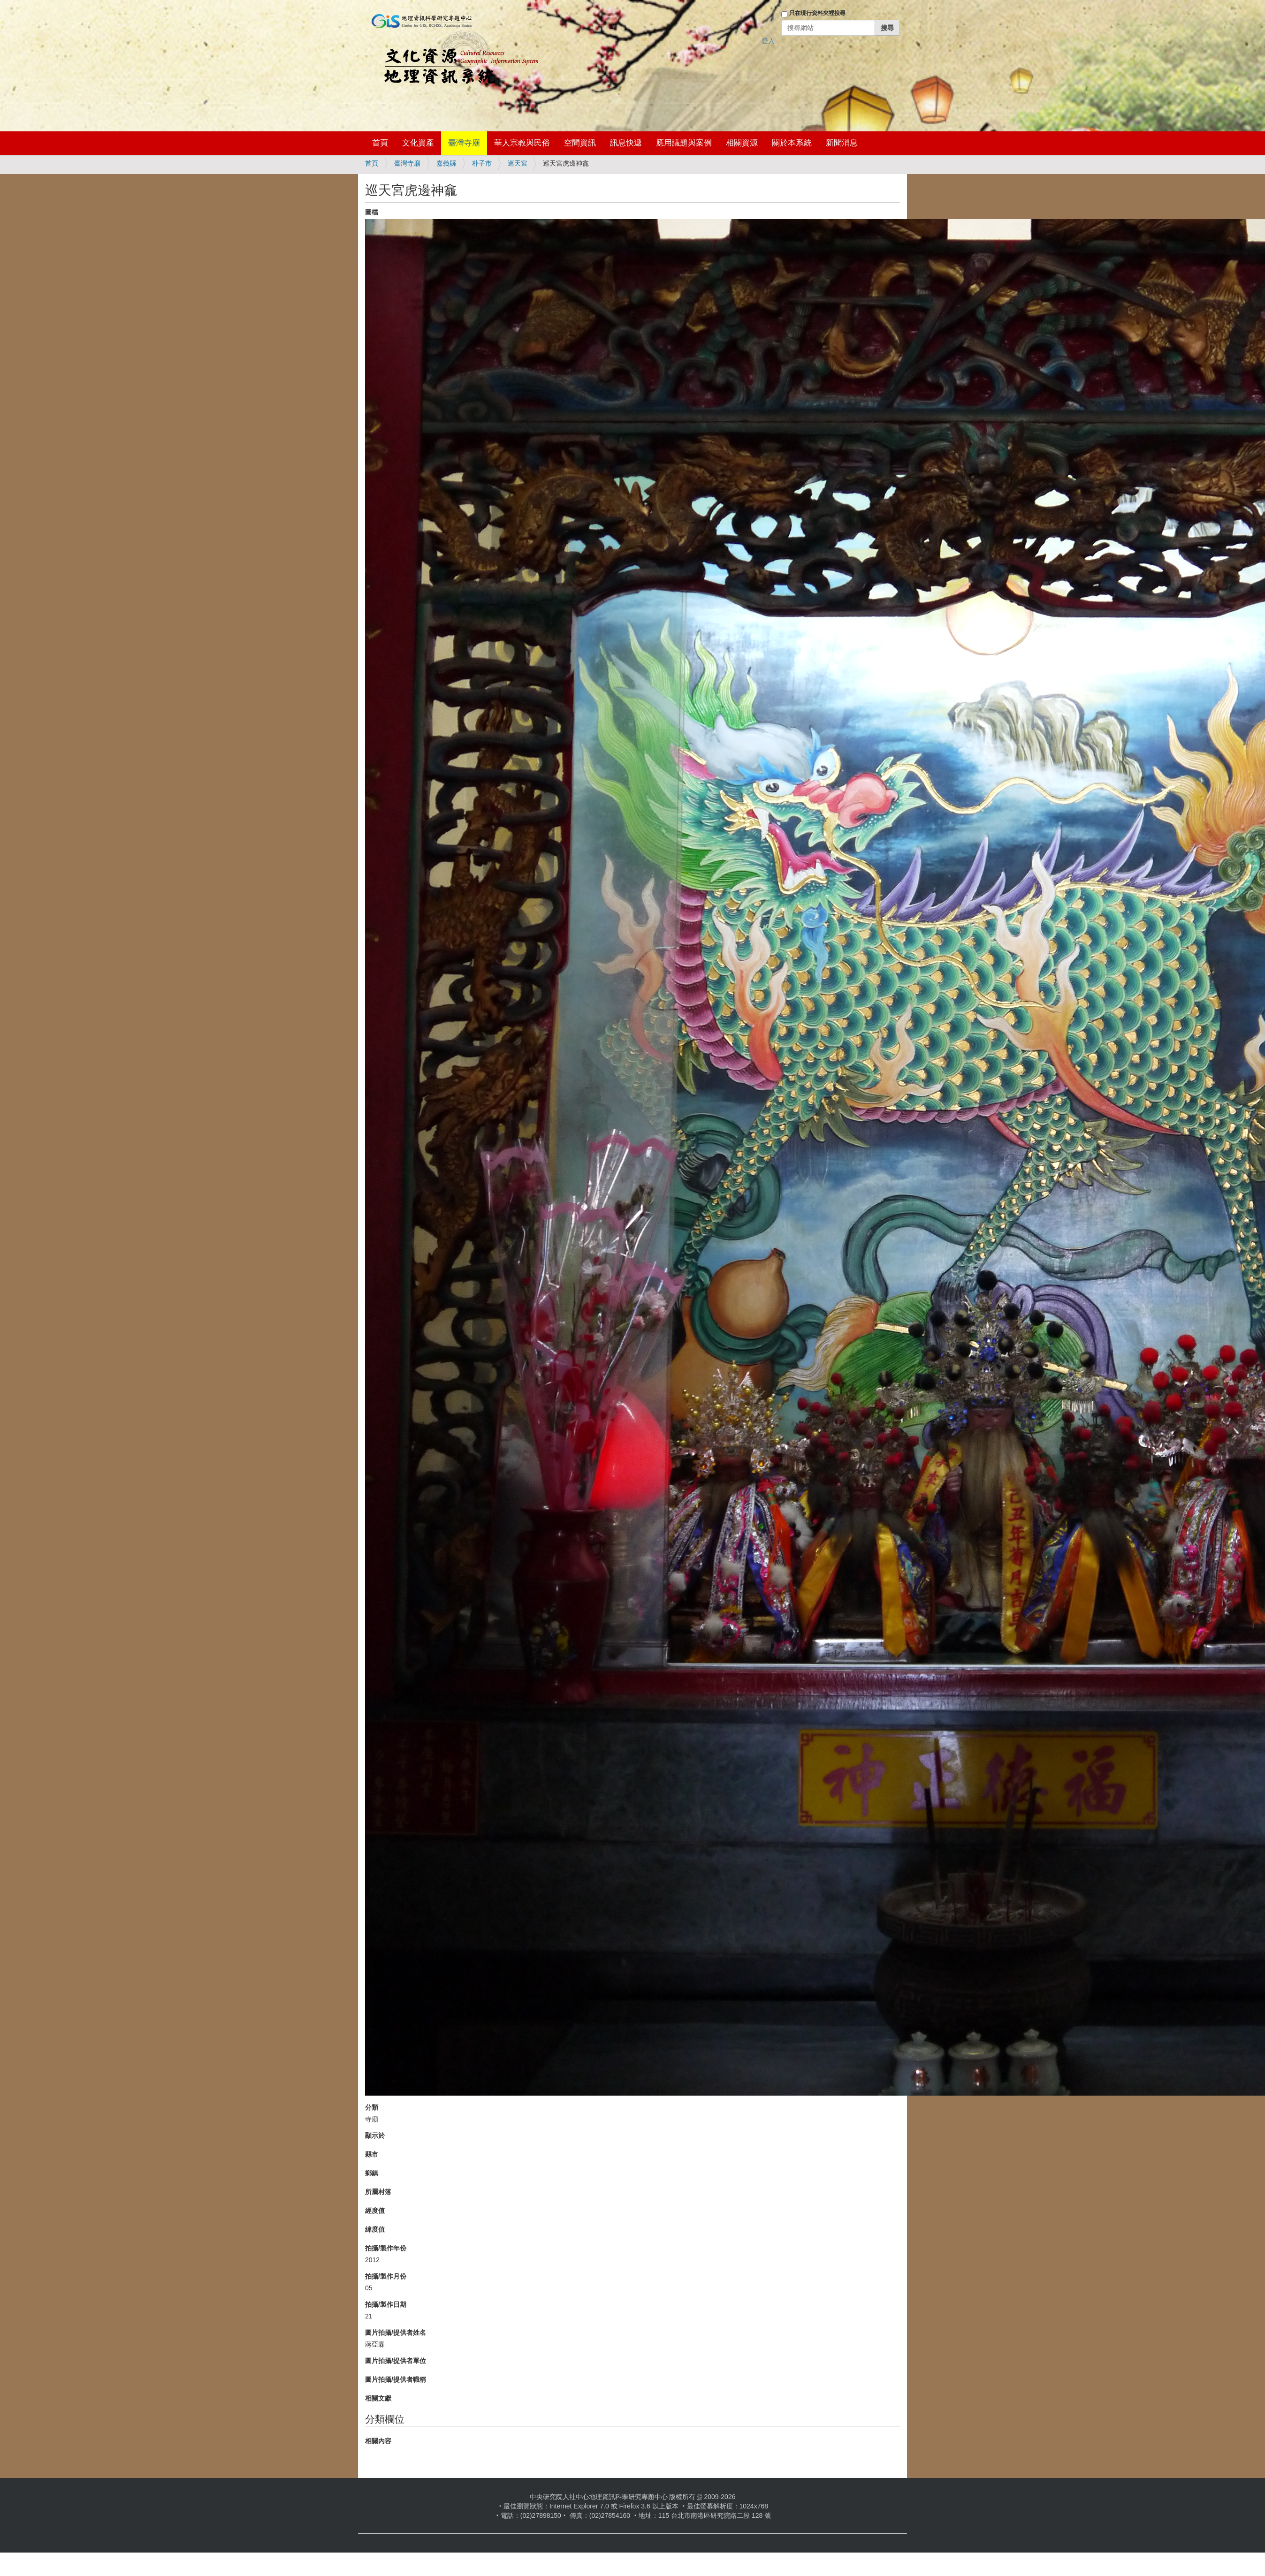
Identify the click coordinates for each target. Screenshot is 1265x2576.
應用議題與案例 (684, 142)
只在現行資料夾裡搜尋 (817, 13)
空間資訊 (580, 142)
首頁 (380, 142)
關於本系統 (792, 142)
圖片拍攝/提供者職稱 (395, 2379)
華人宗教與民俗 (522, 142)
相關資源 (742, 142)
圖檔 (371, 212)
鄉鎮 (371, 2173)
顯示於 (375, 2135)
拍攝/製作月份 (385, 2276)
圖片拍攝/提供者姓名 (395, 2332)
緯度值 (375, 2229)
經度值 (375, 2210)
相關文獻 (378, 2398)
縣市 (371, 2154)
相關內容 (378, 2441)
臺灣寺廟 (464, 142)
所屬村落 (378, 2192)
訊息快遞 (626, 142)
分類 (371, 2107)
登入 (768, 41)
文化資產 (418, 142)
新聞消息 (842, 142)
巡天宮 (517, 163)
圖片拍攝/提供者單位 (395, 2360)
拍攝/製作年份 (385, 2248)
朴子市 (482, 163)
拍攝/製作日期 (385, 2304)
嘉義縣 (446, 163)
